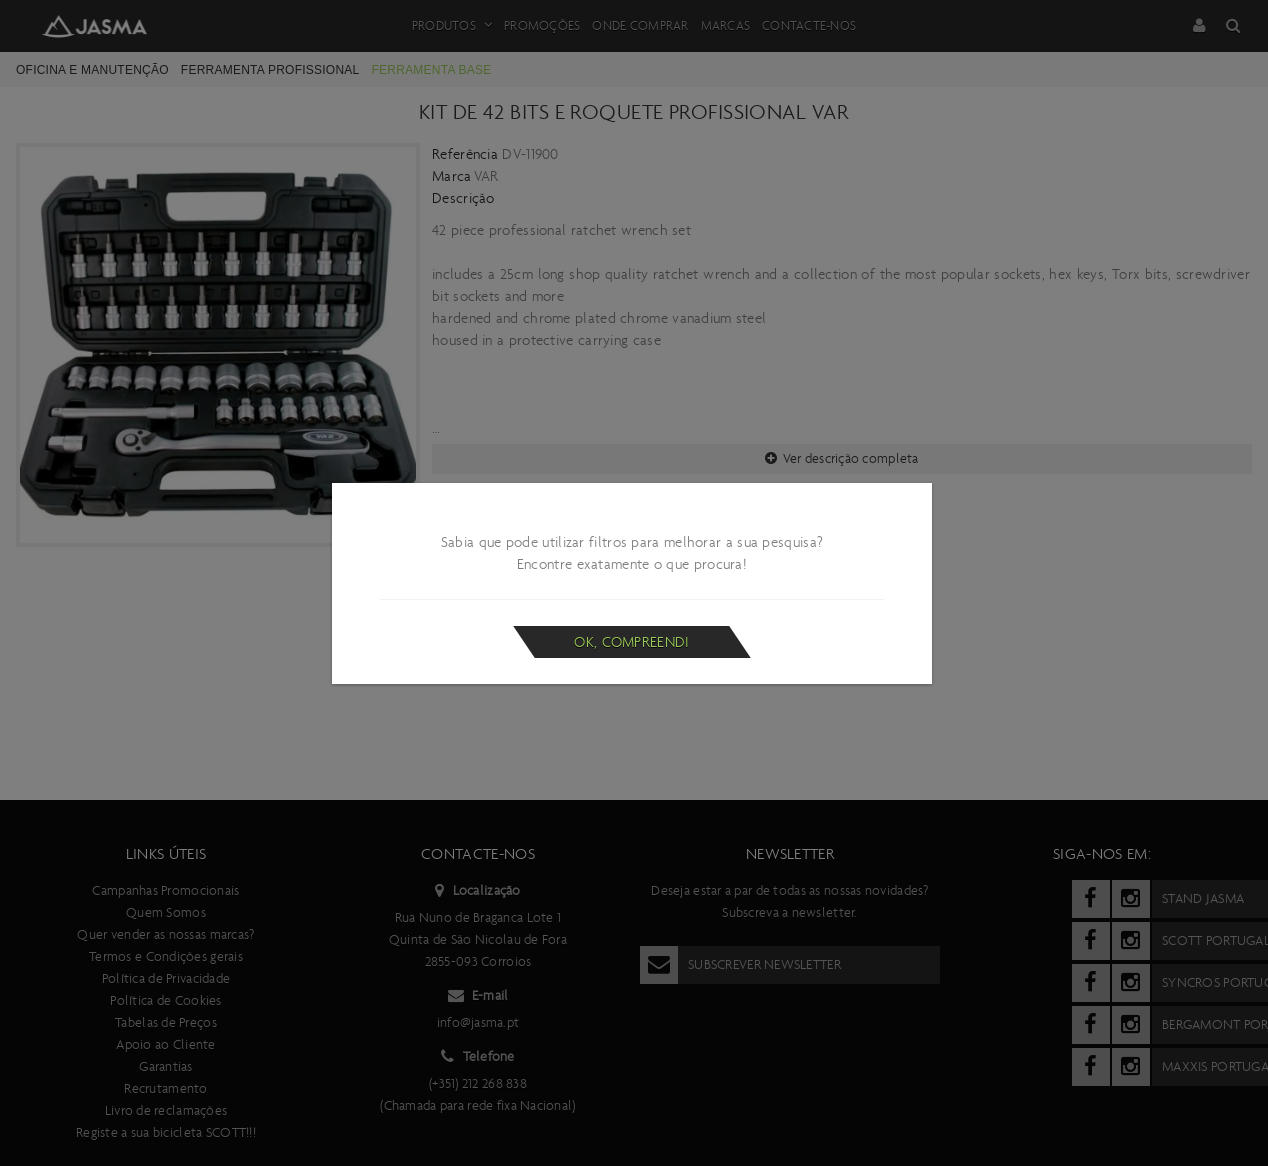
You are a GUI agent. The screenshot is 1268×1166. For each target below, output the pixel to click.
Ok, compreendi (631, 642)
